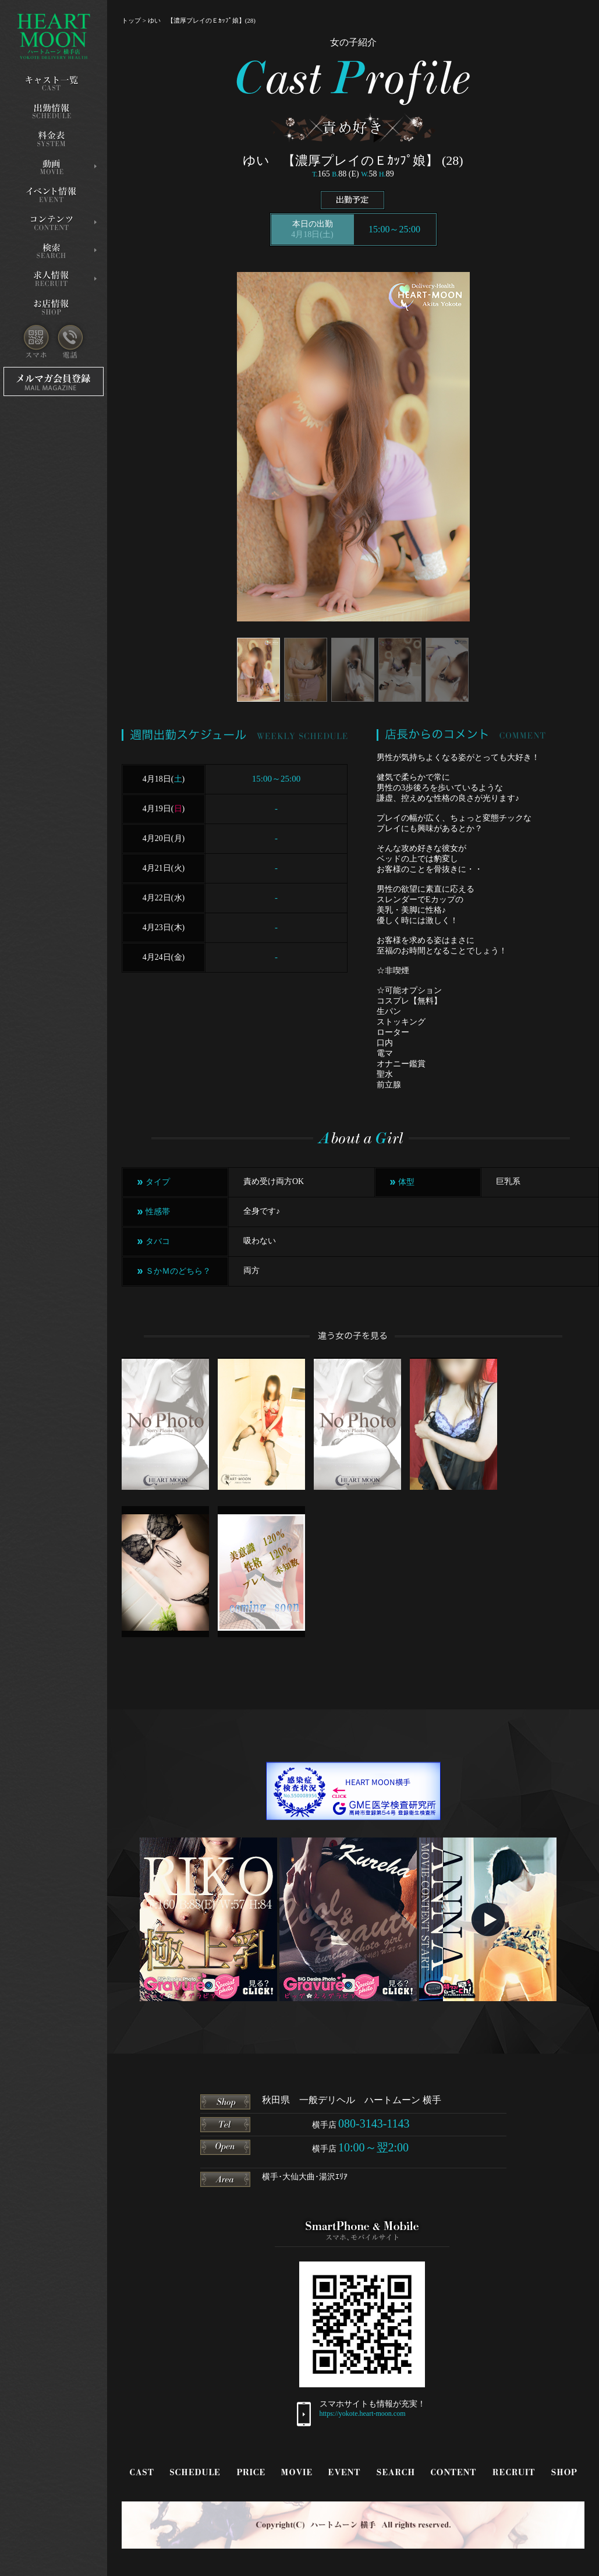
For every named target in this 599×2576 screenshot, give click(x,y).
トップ (131, 20)
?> (299, 1274)
